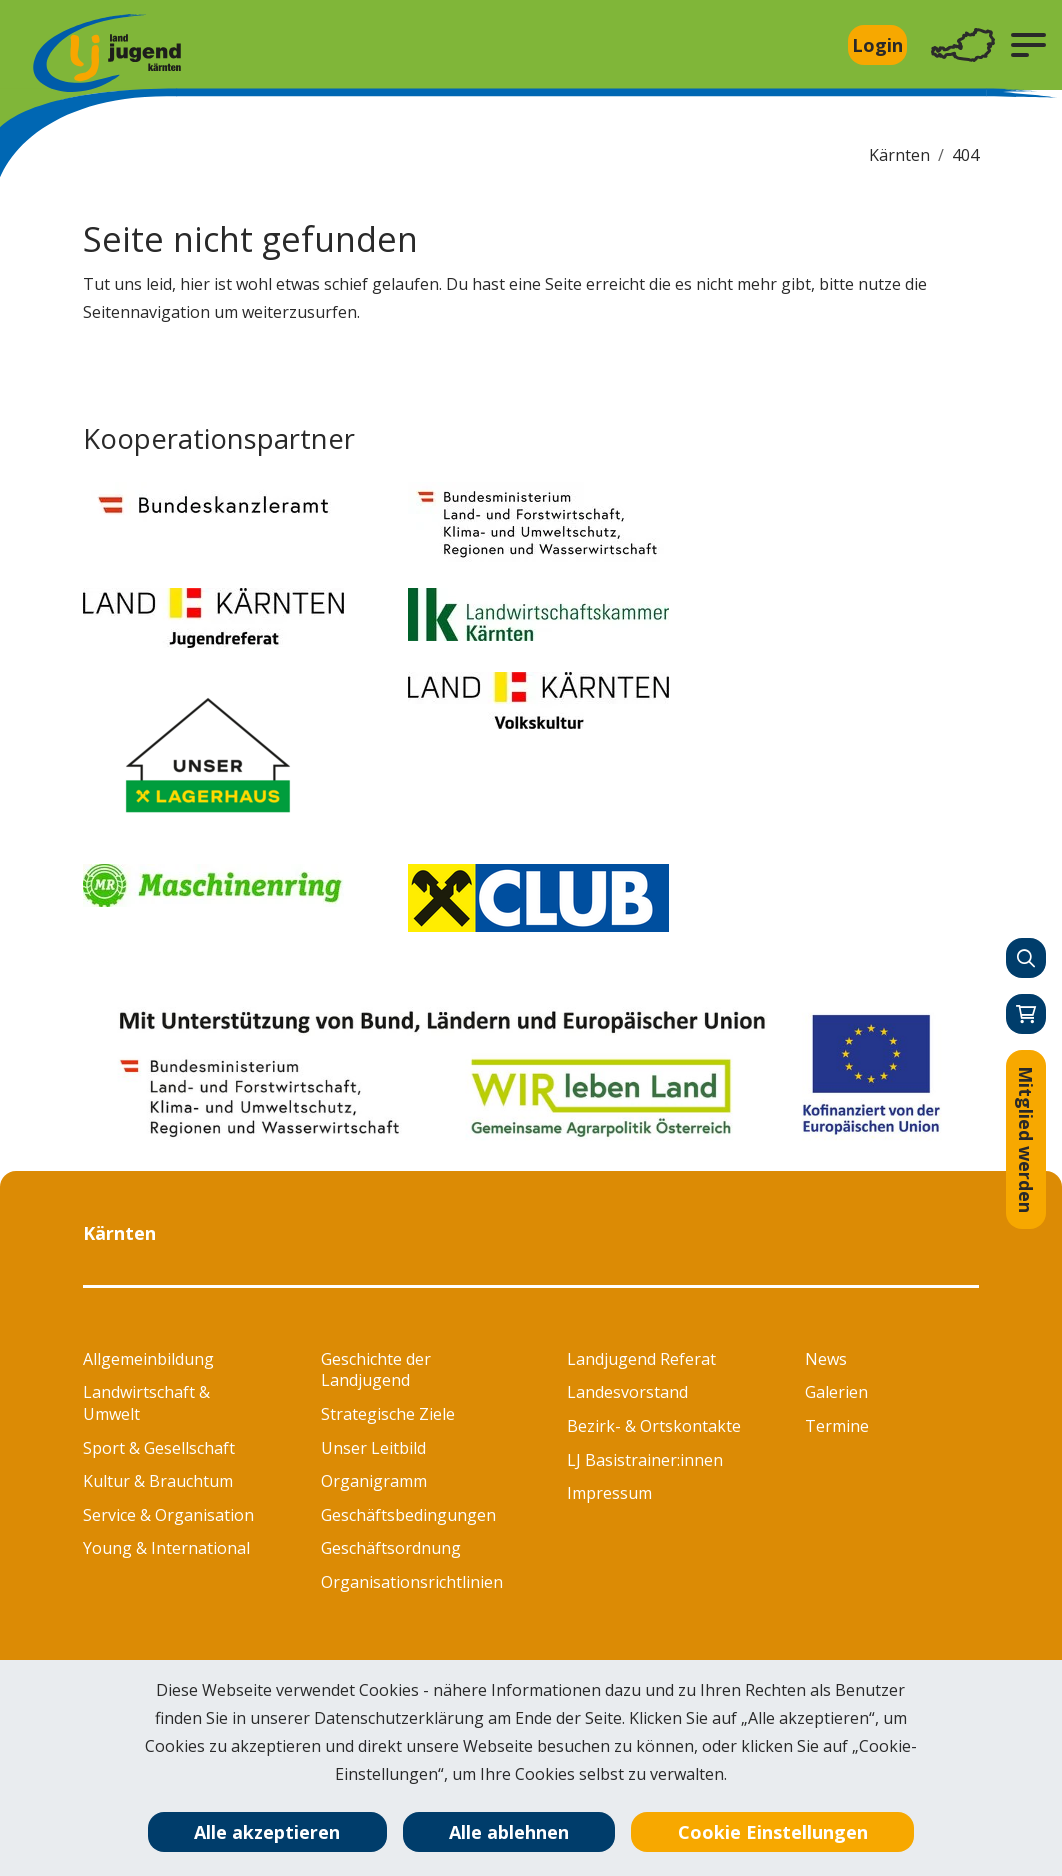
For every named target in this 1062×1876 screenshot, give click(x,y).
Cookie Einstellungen (773, 1832)
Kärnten (899, 155)
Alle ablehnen (509, 1832)
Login (877, 45)
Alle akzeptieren (267, 1832)
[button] (1028, 45)
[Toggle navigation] (963, 45)
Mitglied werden (1026, 1139)
